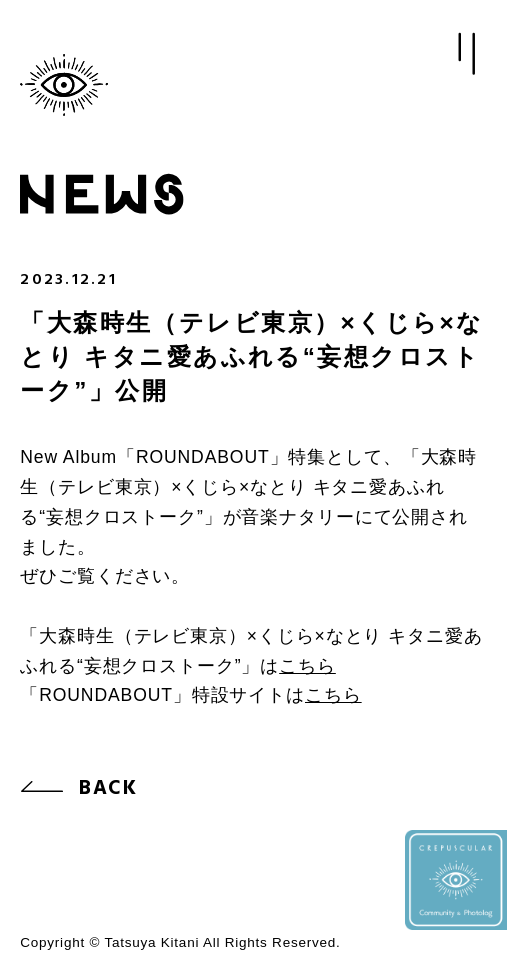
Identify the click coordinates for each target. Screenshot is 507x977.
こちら (307, 666)
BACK (108, 789)
